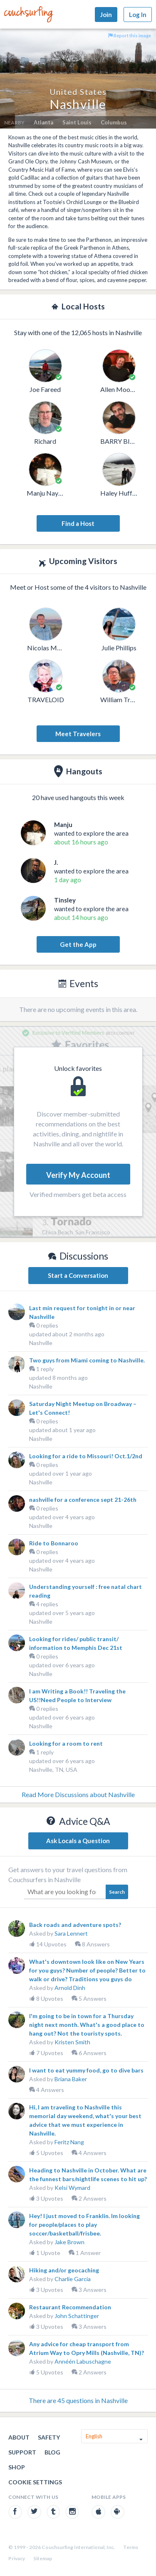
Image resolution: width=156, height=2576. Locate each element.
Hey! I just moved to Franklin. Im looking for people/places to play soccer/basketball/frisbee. (84, 2224)
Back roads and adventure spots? (75, 1924)
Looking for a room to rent (66, 1743)
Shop (16, 2467)
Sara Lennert (71, 1933)
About (19, 2437)
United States (78, 92)
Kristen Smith (72, 2042)
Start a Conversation (78, 1275)
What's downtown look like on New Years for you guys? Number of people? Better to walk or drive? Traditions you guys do (87, 1970)
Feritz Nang (69, 2141)
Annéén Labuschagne (82, 2361)
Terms (130, 2547)
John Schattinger (76, 2315)
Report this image (129, 35)
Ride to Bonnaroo (53, 1543)
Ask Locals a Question (78, 1840)
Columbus (114, 122)
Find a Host (78, 523)
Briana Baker (70, 2078)
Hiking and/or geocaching (64, 2270)
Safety (49, 2437)
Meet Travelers (78, 733)
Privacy (16, 2558)
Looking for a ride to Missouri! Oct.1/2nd (85, 1455)
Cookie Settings (35, 2482)
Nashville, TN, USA (53, 1769)
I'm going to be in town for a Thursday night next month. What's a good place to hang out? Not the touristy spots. (86, 2024)
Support (22, 2452)
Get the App (78, 944)
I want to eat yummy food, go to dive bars (86, 2070)
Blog (52, 2452)
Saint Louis (77, 122)
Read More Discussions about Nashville (78, 1794)
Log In (137, 14)
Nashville (40, 1342)
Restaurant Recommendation (70, 2307)
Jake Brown (69, 2241)
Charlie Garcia (72, 2278)
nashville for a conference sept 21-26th (82, 1499)
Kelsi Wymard (72, 2187)
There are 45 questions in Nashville (78, 2400)
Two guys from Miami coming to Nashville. (87, 1360)
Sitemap (42, 2558)
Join (106, 14)
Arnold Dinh (69, 1987)
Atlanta (43, 122)
